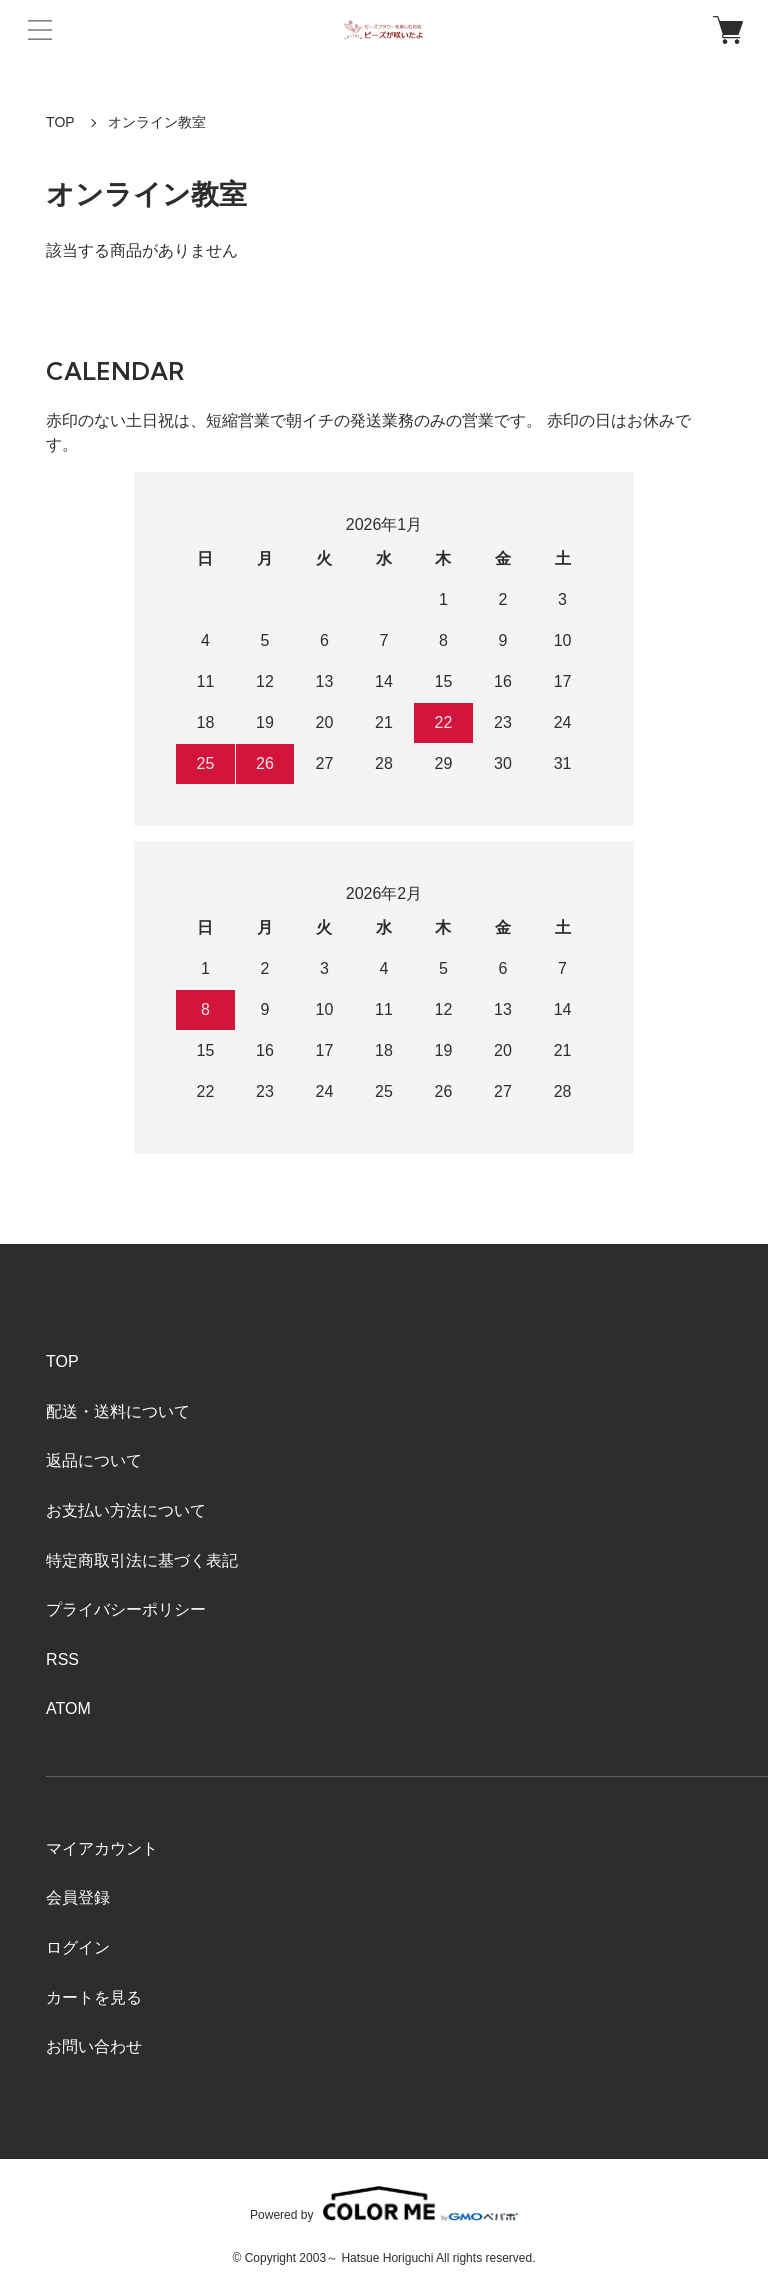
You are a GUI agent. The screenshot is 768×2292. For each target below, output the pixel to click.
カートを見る (94, 1997)
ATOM (68, 1708)
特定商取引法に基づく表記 (142, 1560)
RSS (62, 1659)
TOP (60, 122)
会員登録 (78, 1897)
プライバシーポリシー (126, 1609)
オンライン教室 (157, 122)
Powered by (384, 2203)
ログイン (78, 1947)
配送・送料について (118, 1411)
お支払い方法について (126, 1510)
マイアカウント (102, 1848)
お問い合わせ (94, 2046)
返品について (94, 1460)
